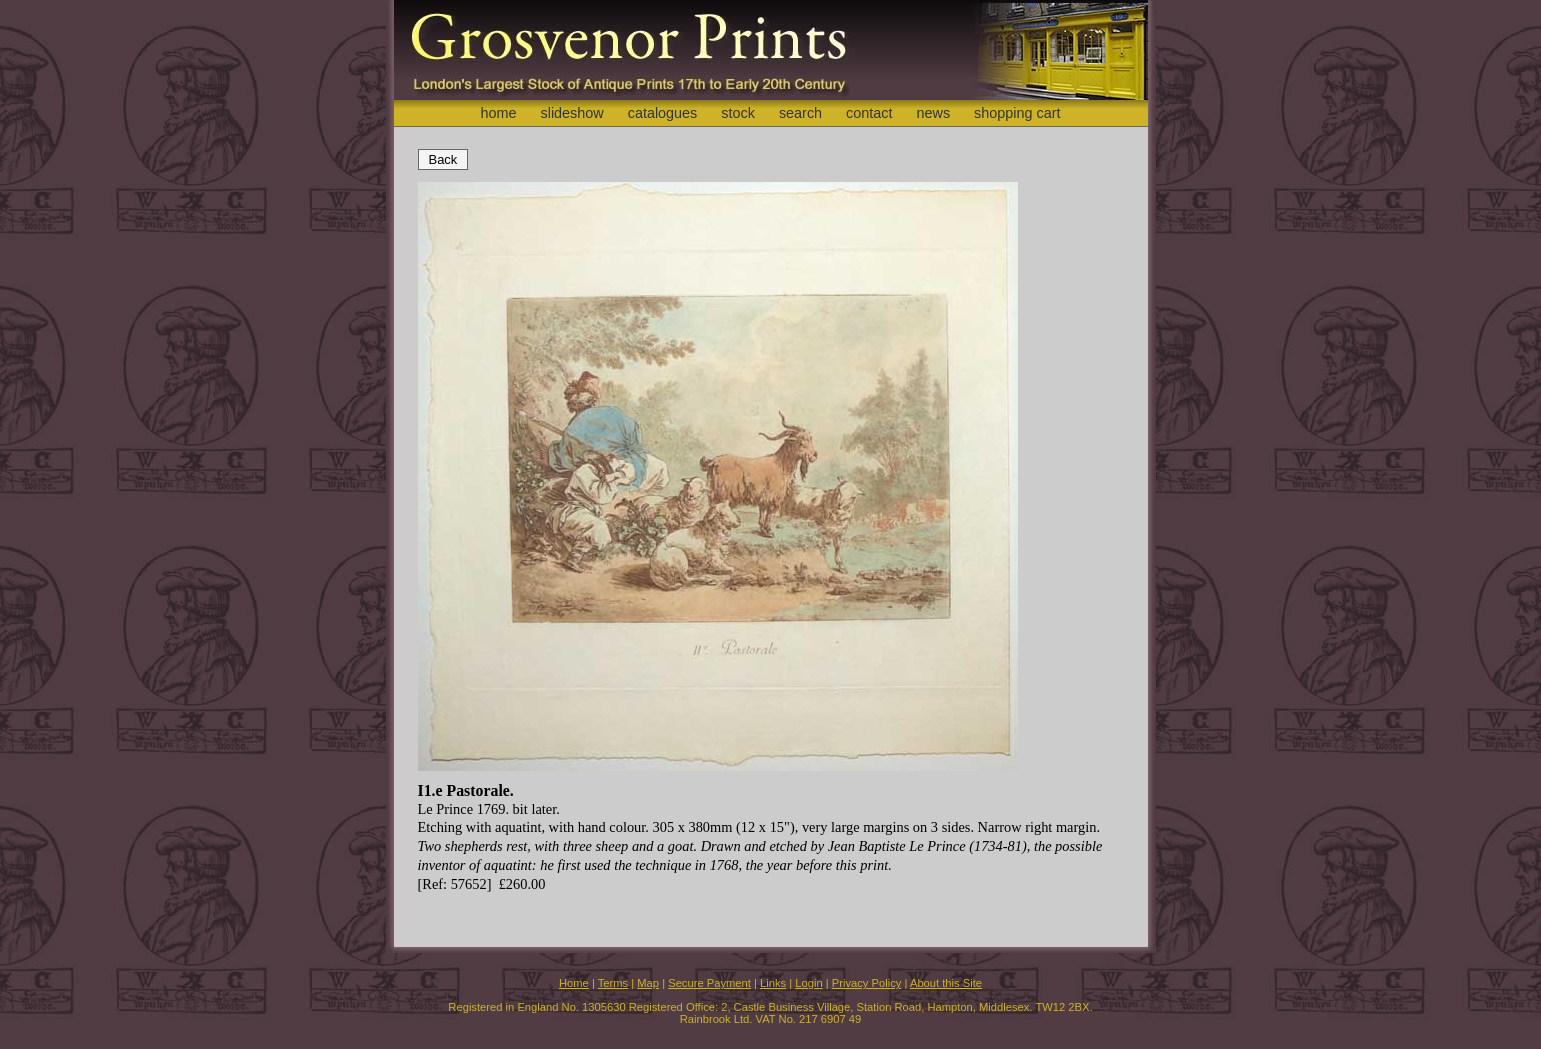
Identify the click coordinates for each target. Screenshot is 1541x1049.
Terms (613, 983)
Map (648, 983)
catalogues (663, 113)
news (934, 113)
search (800, 113)
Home (574, 983)
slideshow (571, 113)
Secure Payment (709, 983)
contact (869, 113)
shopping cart (1017, 113)
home (498, 113)
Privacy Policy (867, 983)
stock (738, 113)
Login (808, 983)
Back (443, 159)
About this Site (946, 983)
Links (773, 983)
